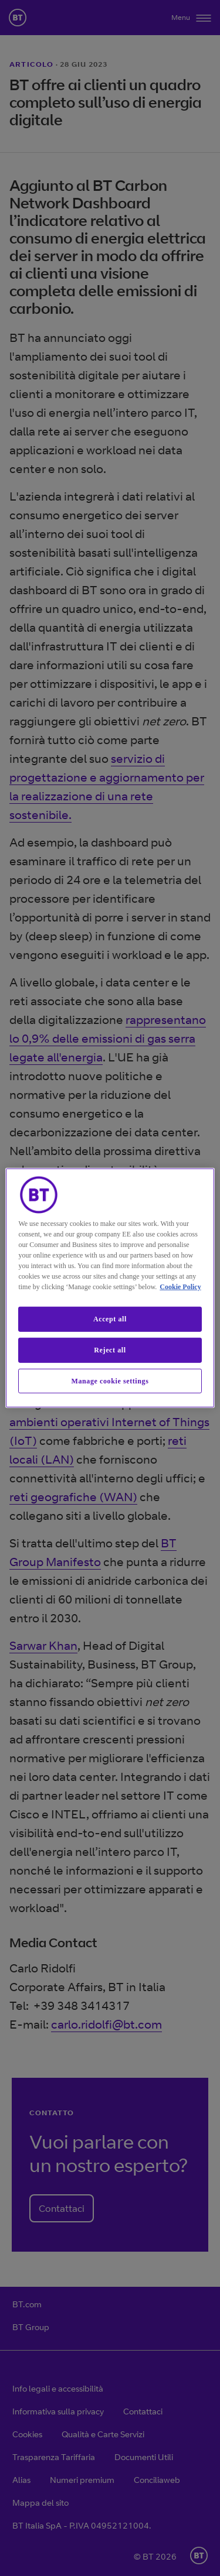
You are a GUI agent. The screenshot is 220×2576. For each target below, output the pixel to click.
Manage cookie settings (110, 1380)
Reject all (110, 1350)
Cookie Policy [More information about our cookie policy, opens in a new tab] (180, 1287)
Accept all (110, 1319)
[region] (109, 1288)
